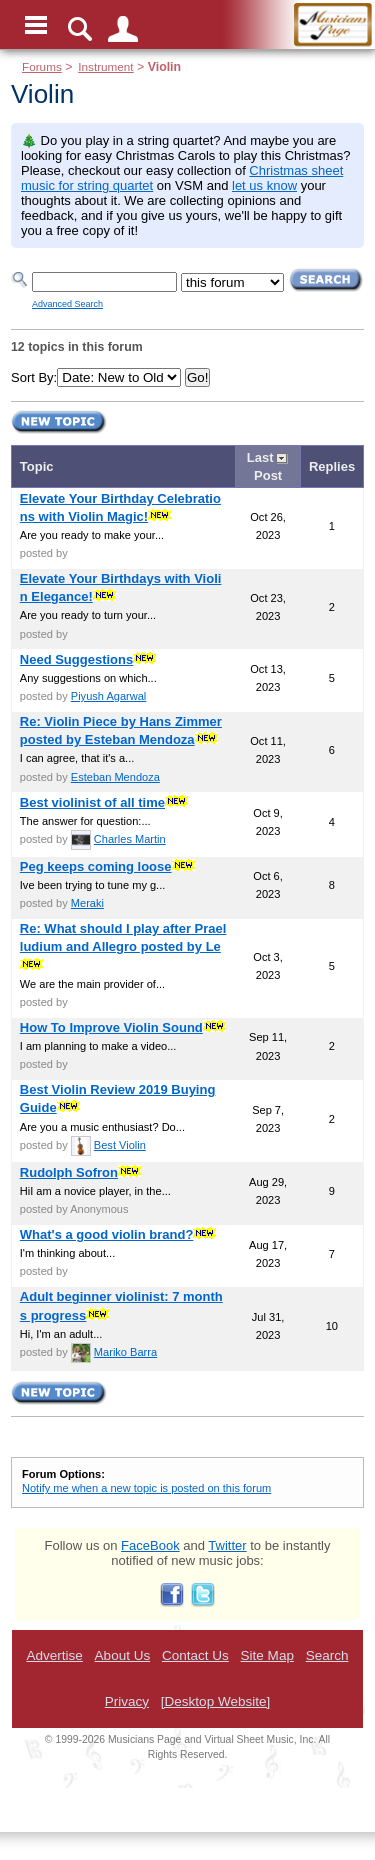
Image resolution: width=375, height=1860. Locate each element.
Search (327, 1655)
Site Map (267, 1655)
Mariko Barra (125, 1352)
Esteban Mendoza (115, 777)
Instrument (105, 66)
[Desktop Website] (215, 1701)
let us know (264, 185)
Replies (332, 466)
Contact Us (195, 1655)
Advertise (54, 1655)
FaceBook (150, 1545)
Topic (37, 466)
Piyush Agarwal (109, 696)
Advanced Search (67, 304)
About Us (123, 1655)
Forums (42, 66)
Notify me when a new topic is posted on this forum (146, 1488)
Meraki (87, 903)
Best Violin (120, 1145)
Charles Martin (130, 839)
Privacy (127, 1701)
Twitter (227, 1545)
